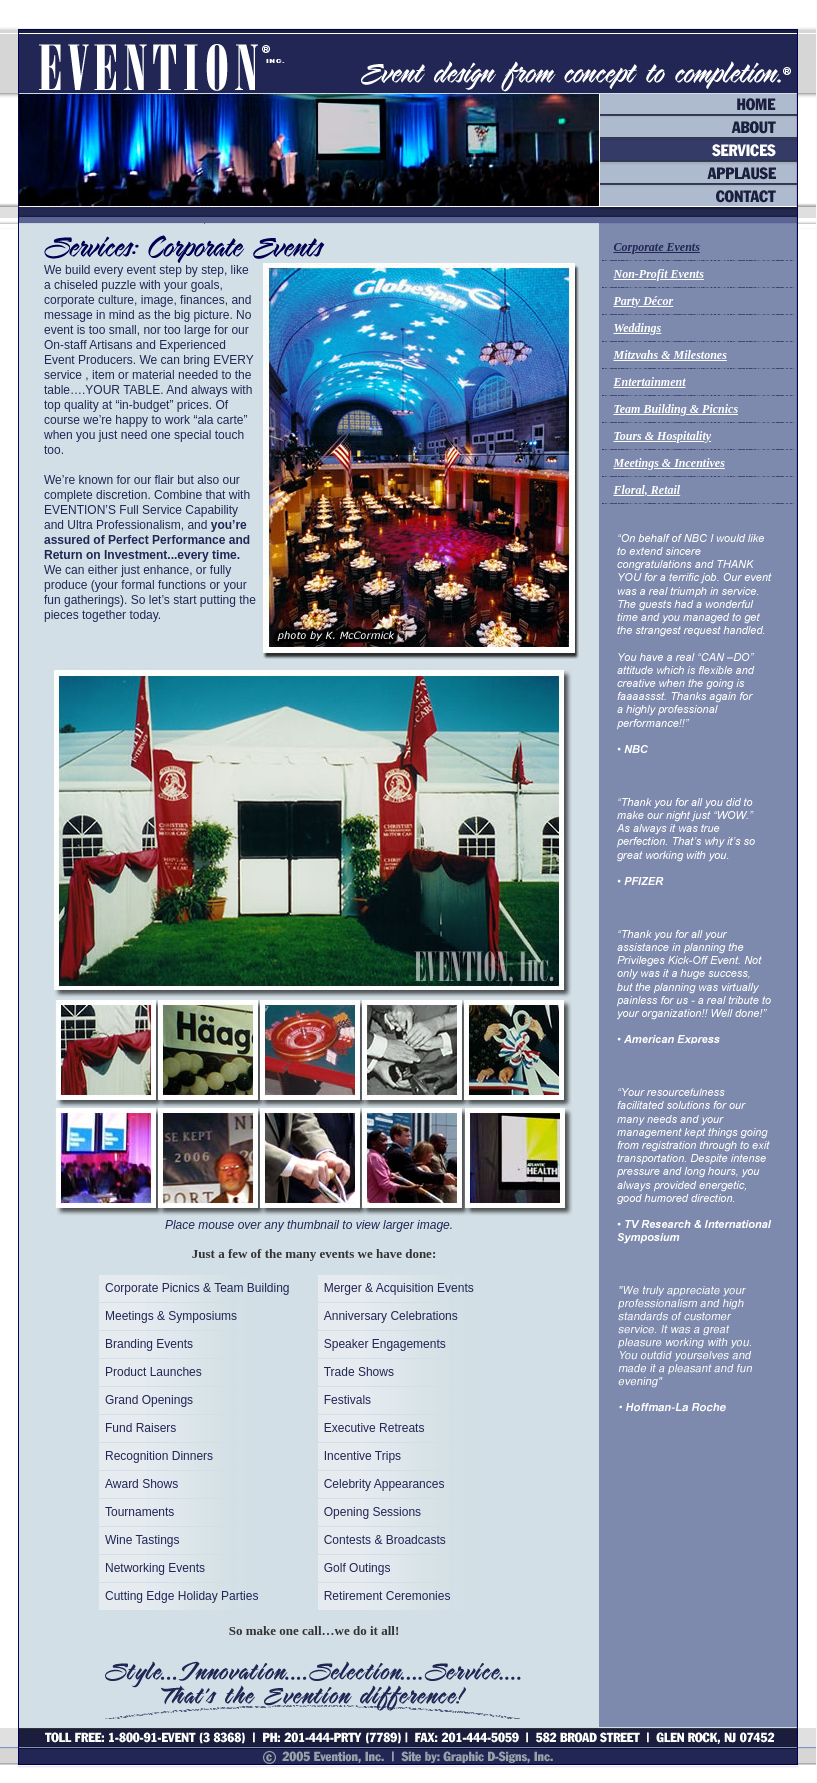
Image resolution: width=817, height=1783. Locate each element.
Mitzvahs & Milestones (670, 355)
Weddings (638, 328)
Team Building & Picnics (676, 409)
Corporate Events (657, 247)
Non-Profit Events (659, 274)
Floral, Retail (647, 490)
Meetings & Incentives (669, 463)
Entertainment (650, 382)
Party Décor (644, 301)
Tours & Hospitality (663, 436)
